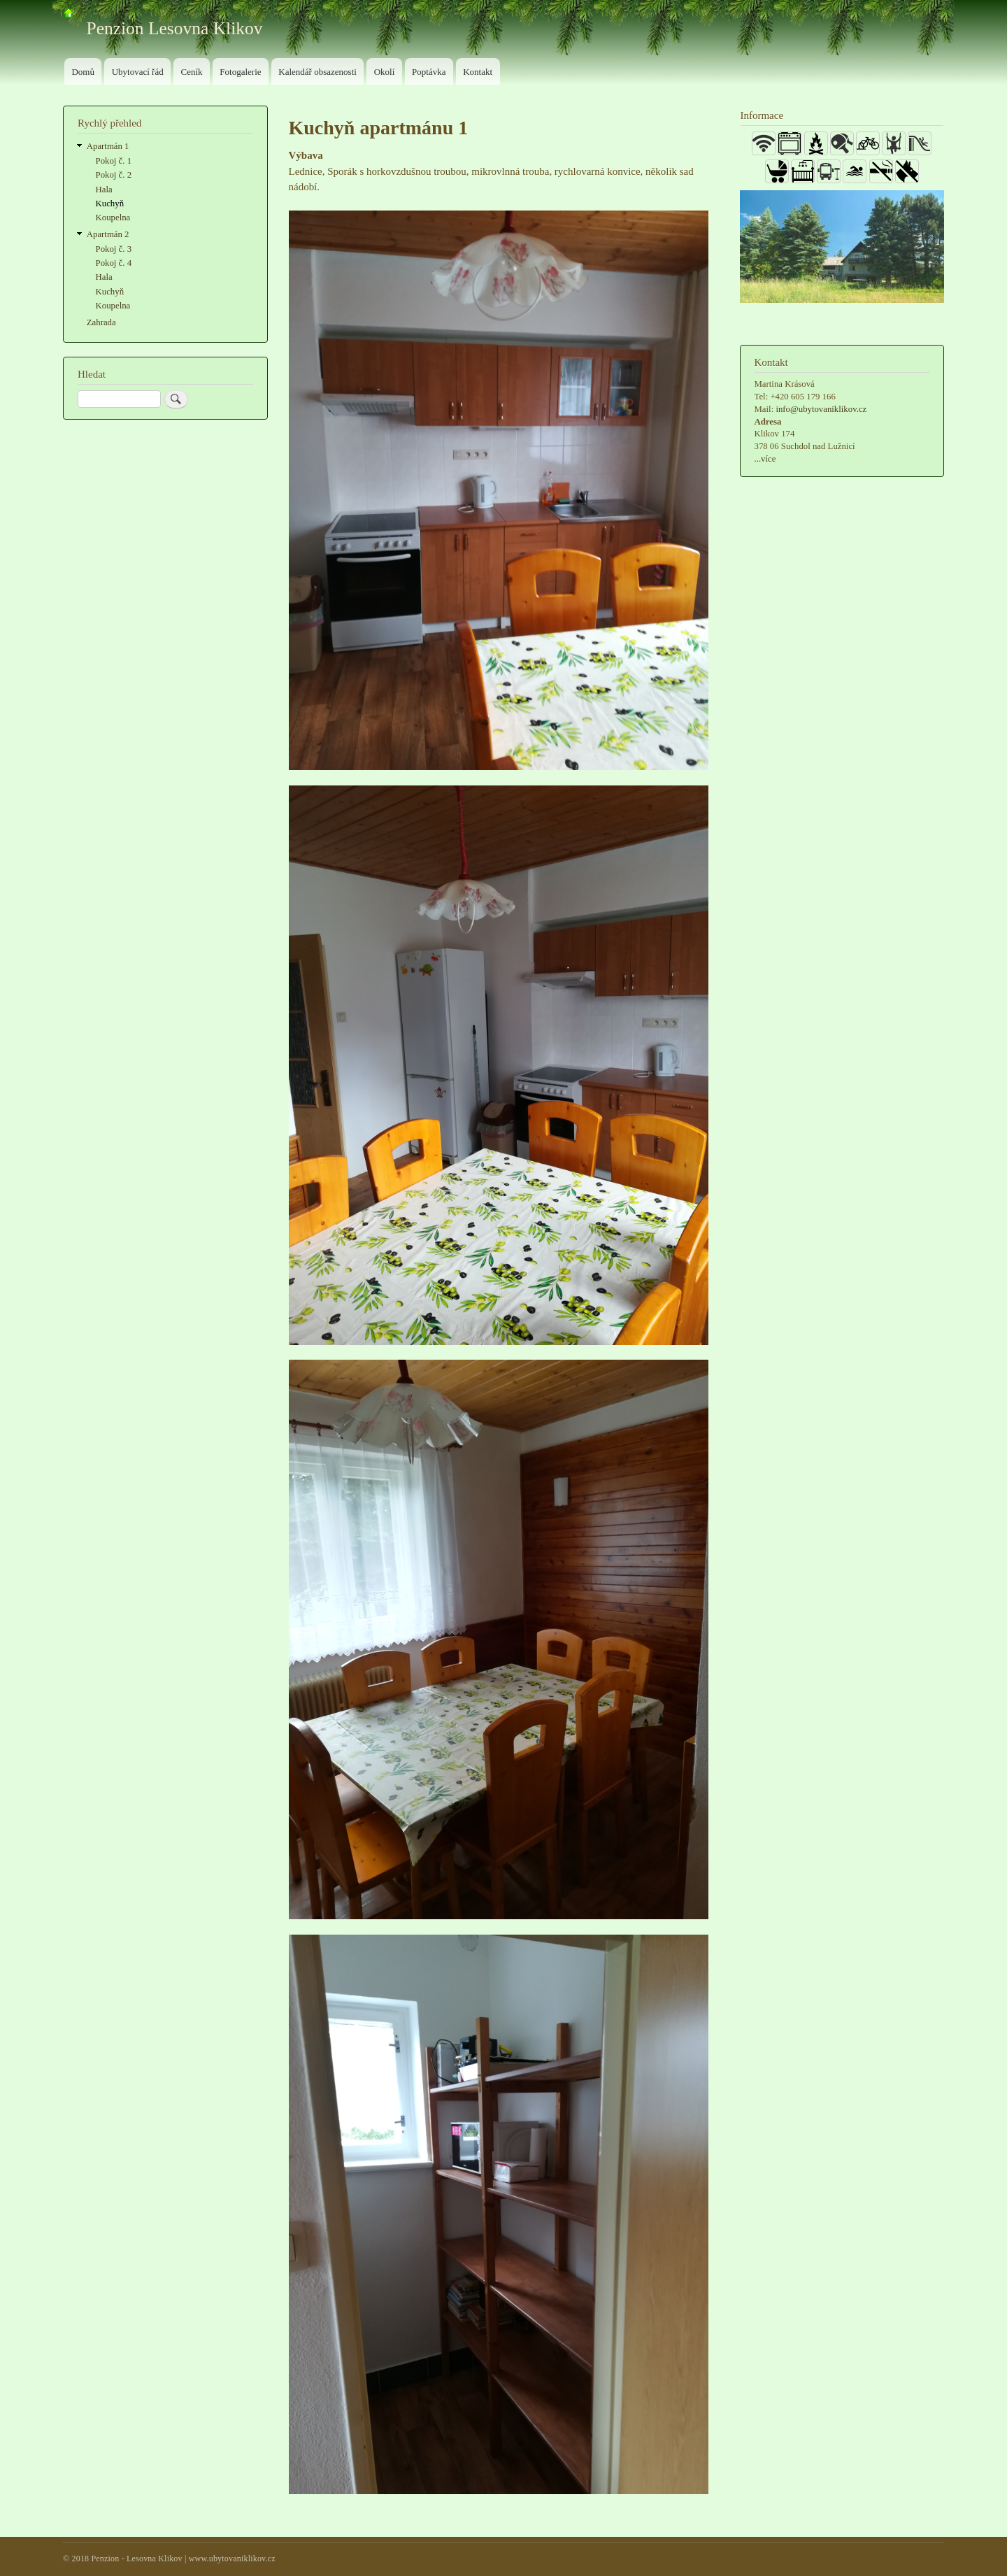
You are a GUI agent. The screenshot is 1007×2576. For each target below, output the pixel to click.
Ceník (191, 71)
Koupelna (113, 217)
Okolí (384, 71)
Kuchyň (110, 203)
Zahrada (101, 322)
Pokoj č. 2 (113, 175)
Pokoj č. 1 (113, 161)
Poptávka (428, 71)
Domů (82, 71)
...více (765, 459)
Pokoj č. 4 (113, 263)
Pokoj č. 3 (113, 249)
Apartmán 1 (108, 146)
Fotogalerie (240, 71)
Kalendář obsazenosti (317, 71)
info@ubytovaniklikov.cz (821, 409)
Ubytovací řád (138, 71)
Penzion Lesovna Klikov (175, 28)
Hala (104, 189)
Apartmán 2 (108, 234)
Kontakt (477, 71)
